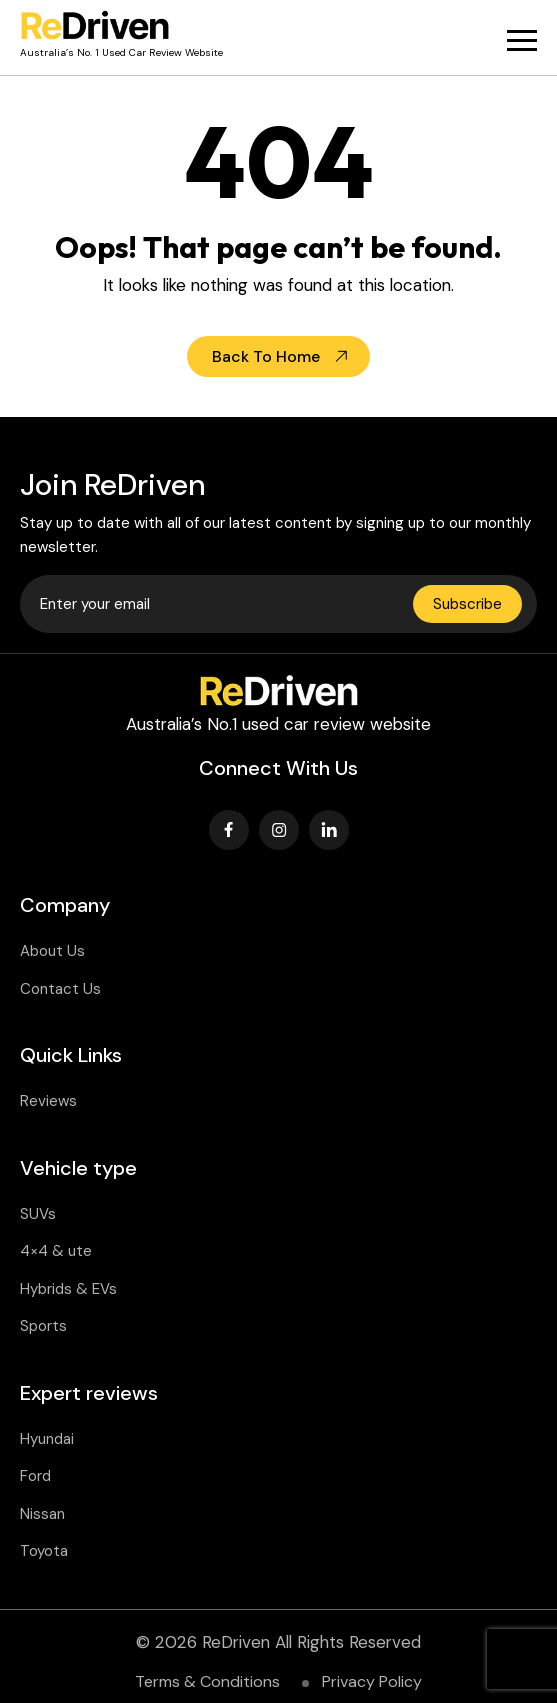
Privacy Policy (372, 1681)
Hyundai (47, 1439)
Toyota (44, 1551)
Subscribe (467, 604)
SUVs (38, 1214)
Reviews (48, 1101)
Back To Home (266, 356)
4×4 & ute (56, 1251)
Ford (35, 1476)
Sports (43, 1326)
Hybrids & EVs (68, 1289)
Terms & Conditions (207, 1681)
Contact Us (60, 989)
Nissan (42, 1514)
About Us (52, 951)
